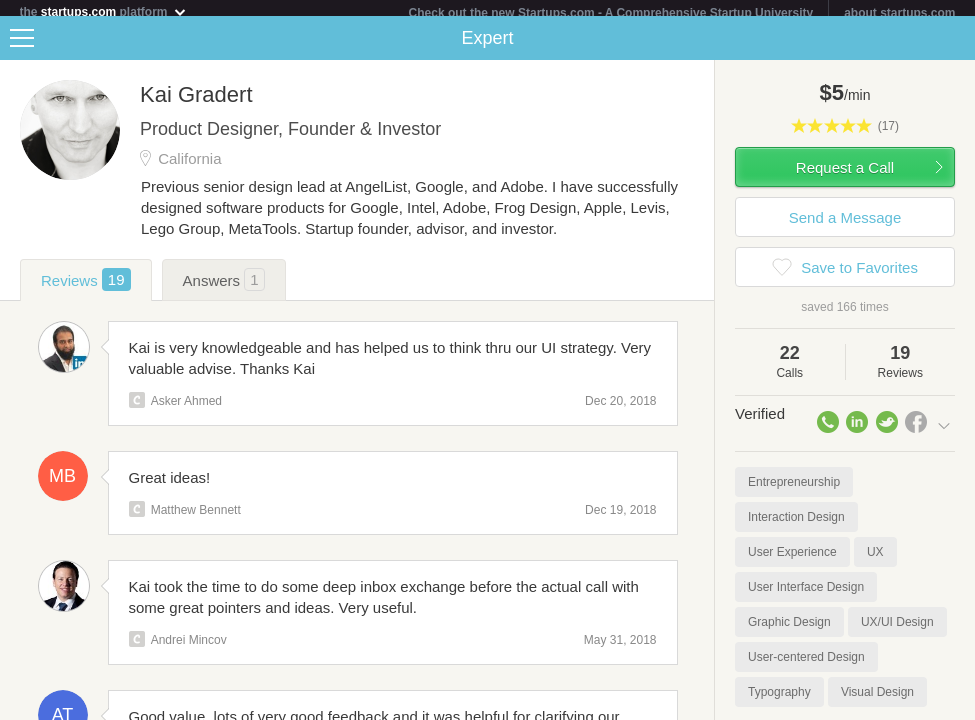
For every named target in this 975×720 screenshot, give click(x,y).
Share (955, 46)
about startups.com (899, 13)
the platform (104, 11)
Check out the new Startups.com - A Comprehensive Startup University (611, 13)
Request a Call (845, 175)
